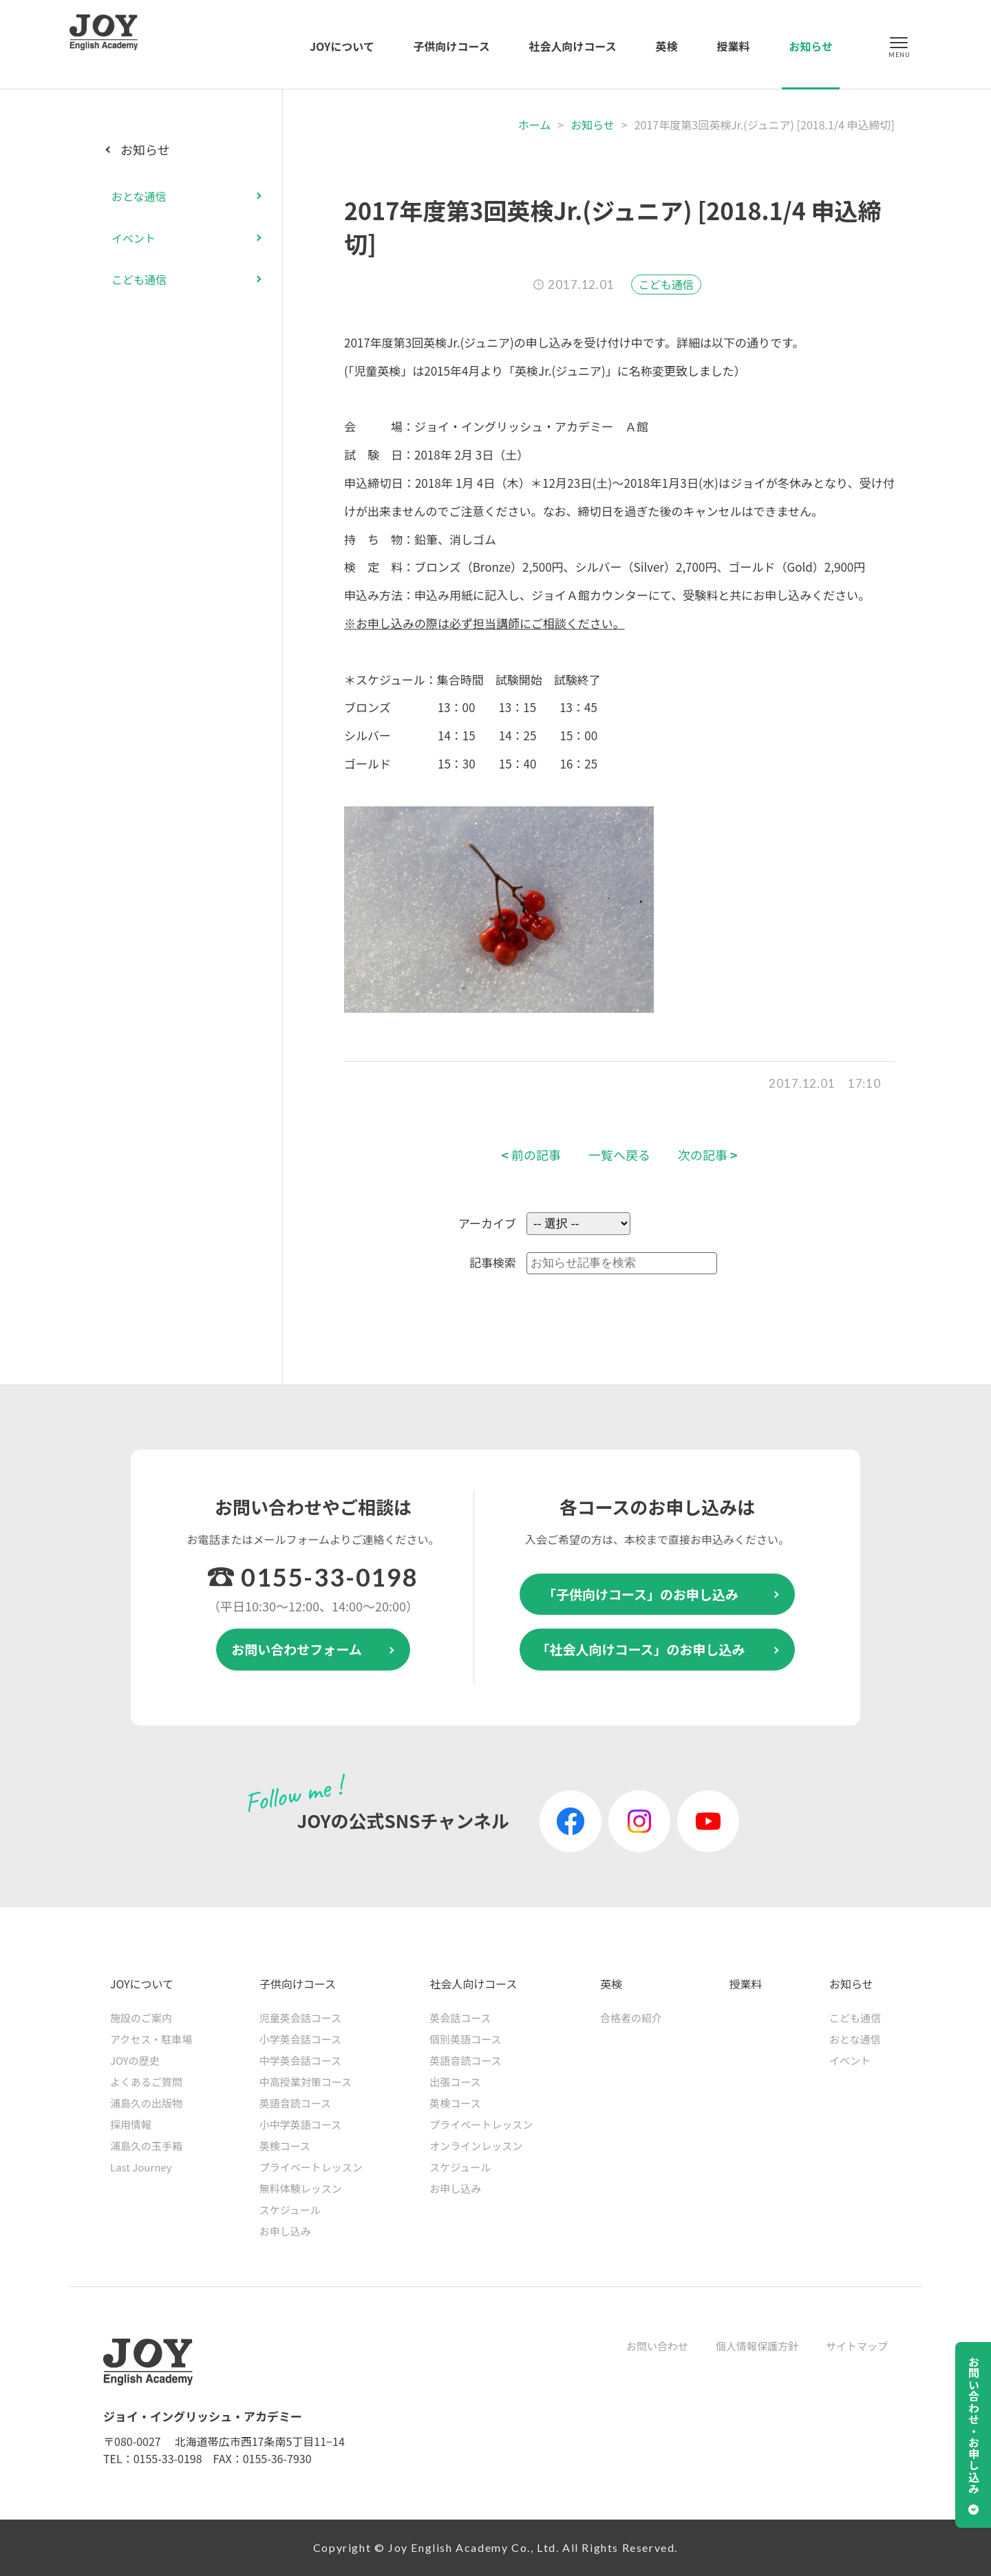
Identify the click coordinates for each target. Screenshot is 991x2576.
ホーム (534, 124)
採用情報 (130, 2124)
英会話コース (460, 2017)
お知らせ (811, 46)
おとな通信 (139, 196)
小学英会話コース (300, 2039)
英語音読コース (295, 2103)
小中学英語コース (300, 2124)
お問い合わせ (657, 2346)
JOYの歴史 (135, 2060)
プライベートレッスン (311, 2167)
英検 (667, 46)
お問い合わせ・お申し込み (974, 2425)
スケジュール (290, 2209)
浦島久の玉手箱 (146, 2145)
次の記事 (708, 1154)
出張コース (454, 2081)
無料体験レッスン (300, 2188)
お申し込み (285, 2231)
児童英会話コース (300, 2017)
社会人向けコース (573, 46)
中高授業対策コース (305, 2081)
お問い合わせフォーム (296, 1649)
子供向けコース (452, 46)
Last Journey (141, 2167)
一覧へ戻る (619, 1154)
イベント (133, 238)
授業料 (732, 46)
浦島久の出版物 (146, 2103)
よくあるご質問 (146, 2081)
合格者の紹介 (631, 2017)
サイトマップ (857, 2346)
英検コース (284, 2145)
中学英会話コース (300, 2060)
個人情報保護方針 (757, 2346)
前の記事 (531, 1154)
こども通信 (666, 284)
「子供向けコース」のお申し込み (640, 1594)
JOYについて (342, 46)
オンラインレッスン (475, 2145)
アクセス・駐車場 (151, 2039)
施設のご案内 (141, 2017)
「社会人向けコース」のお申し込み (640, 1649)
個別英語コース (465, 2039)
